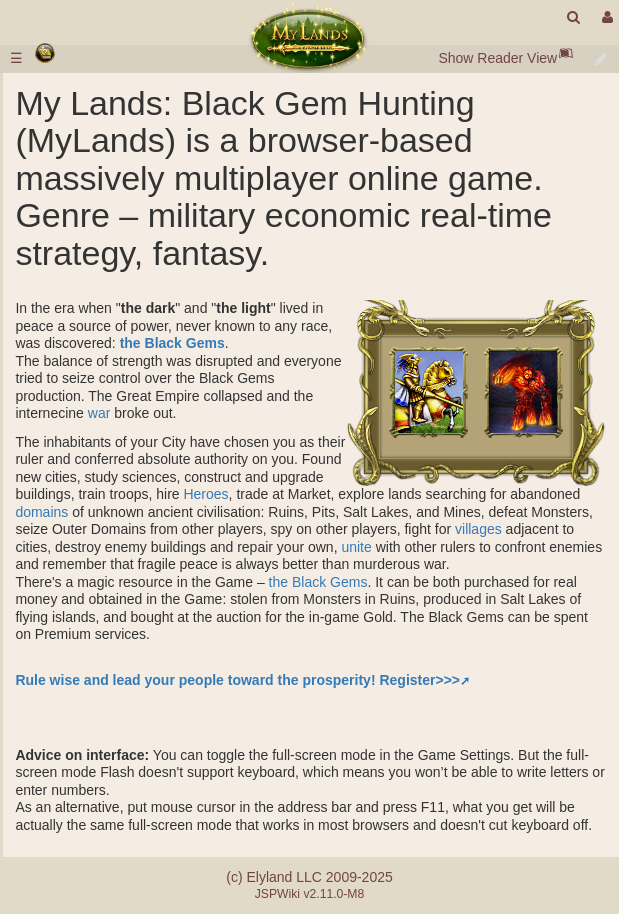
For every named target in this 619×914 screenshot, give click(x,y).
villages (478, 529)
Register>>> (419, 680)
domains (41, 512)
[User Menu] (605, 17)
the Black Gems (172, 343)
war (99, 413)
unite (356, 547)
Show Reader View (497, 58)
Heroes (205, 494)
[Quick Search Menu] (573, 17)
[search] (573, 17)
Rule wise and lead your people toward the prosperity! (195, 680)
